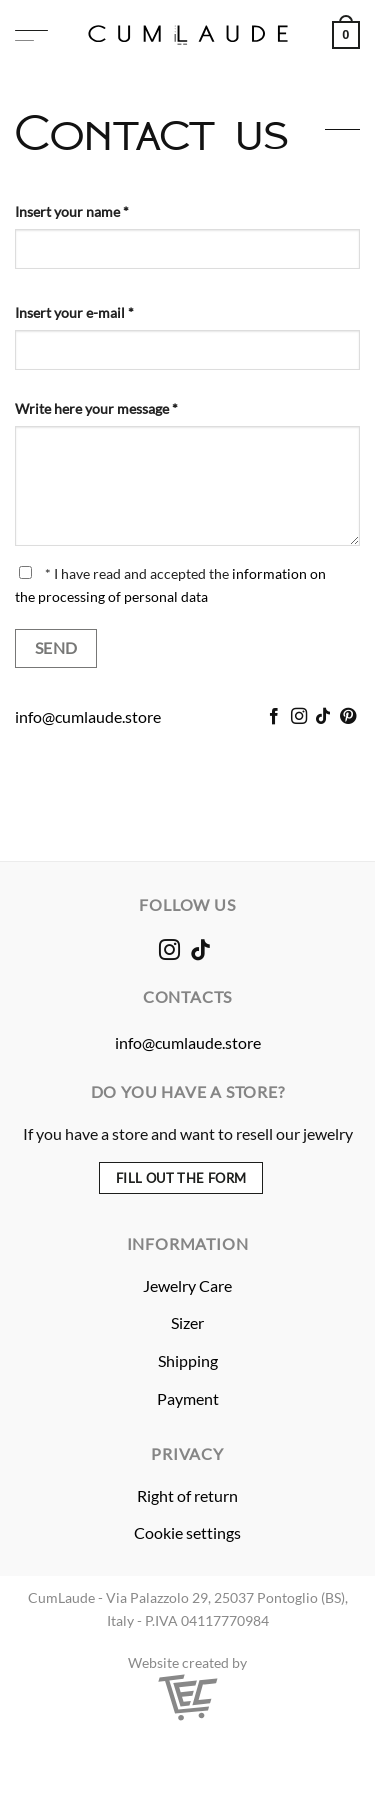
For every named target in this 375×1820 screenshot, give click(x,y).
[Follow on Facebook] (274, 717)
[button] (31, 35)
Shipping (188, 1360)
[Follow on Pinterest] (348, 717)
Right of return (187, 1495)
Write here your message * (96, 408)
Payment (188, 1398)
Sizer (187, 1322)
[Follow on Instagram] (299, 717)
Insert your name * (72, 211)
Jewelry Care (187, 1285)
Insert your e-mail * (74, 312)
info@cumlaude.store (88, 716)
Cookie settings (187, 1532)
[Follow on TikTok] (323, 717)
